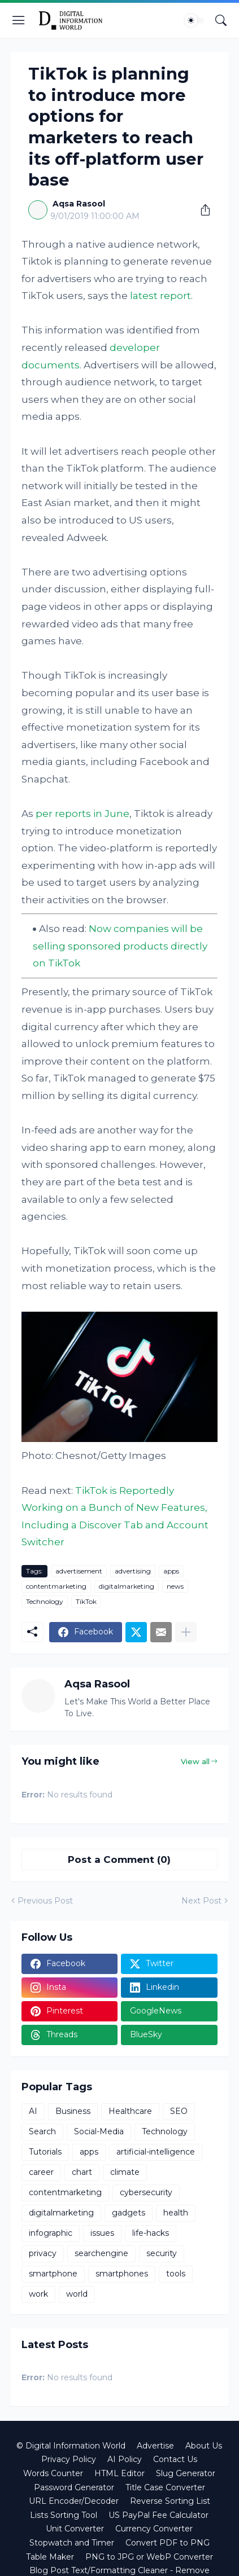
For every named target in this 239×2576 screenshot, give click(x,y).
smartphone (53, 2274)
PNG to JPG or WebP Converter (149, 2557)
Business (72, 2111)
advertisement (78, 1571)
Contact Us (175, 2459)
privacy (43, 2253)
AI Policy (124, 2459)
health (175, 2213)
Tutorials (45, 2152)
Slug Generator (185, 2473)
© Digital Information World (70, 2446)
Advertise (155, 2446)
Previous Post (45, 1901)
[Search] (221, 20)
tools (175, 2274)
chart (82, 2172)
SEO (179, 2111)
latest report (160, 295)
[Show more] (186, 1632)
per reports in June (82, 813)
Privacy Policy (68, 2459)
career (41, 2172)
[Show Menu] (18, 20)
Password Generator (74, 2487)
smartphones (121, 2274)
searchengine (101, 2253)
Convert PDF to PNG (167, 2543)
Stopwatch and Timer (71, 2543)
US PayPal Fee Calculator (158, 2515)
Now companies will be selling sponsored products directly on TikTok (120, 946)
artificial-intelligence (155, 2152)
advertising (133, 1571)
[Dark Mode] (194, 20)
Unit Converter (75, 2529)
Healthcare (130, 2111)
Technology (44, 1601)
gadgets (128, 2213)
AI (33, 2111)
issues (102, 2233)
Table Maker (50, 2557)
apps (171, 1571)
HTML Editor (119, 2473)
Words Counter (53, 2473)
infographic (50, 2233)
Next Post (201, 1901)
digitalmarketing (126, 1586)
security (161, 2253)
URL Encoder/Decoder (74, 2501)
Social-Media (99, 2131)
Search (42, 2131)
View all (195, 1761)
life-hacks (150, 2233)
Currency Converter (154, 2529)
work (38, 2294)
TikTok (86, 1601)
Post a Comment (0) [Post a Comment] (119, 1859)
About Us (203, 2446)
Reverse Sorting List (170, 2501)
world (77, 2294)
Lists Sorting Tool (63, 2515)
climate (125, 2172)
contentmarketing (56, 1586)
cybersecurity (146, 2192)
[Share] (201, 209)
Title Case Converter (165, 2487)
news (175, 1586)
